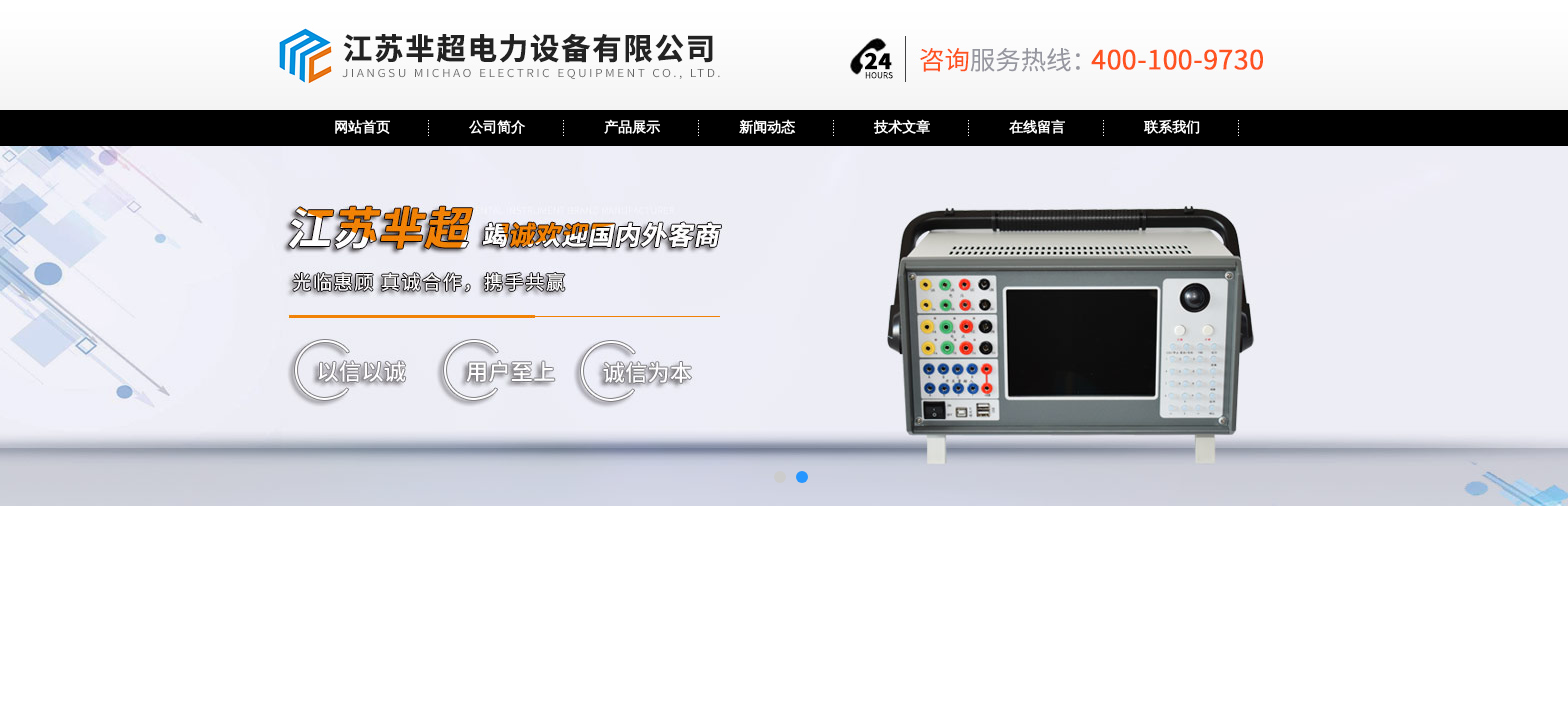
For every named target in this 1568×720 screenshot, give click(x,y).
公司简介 (497, 127)
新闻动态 (767, 127)
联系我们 (1172, 127)
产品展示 (632, 127)
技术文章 (902, 127)
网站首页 (362, 127)
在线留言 (1037, 127)
